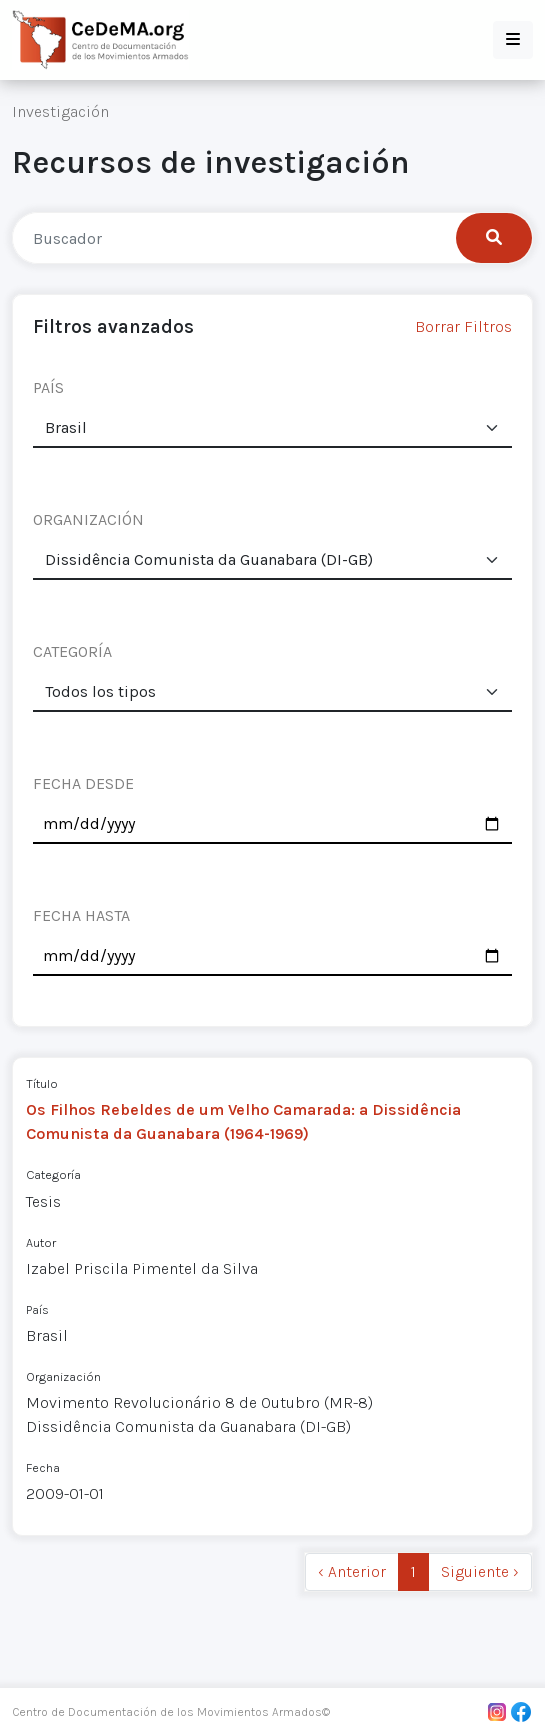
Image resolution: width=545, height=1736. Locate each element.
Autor (41, 1242)
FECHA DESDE (83, 783)
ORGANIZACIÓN (88, 519)
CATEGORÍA (72, 651)
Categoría (53, 1174)
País (37, 1309)
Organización (63, 1376)
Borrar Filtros (463, 326)
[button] (513, 40)
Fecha (43, 1467)
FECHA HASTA (81, 915)
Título (42, 1083)
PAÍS (48, 387)
